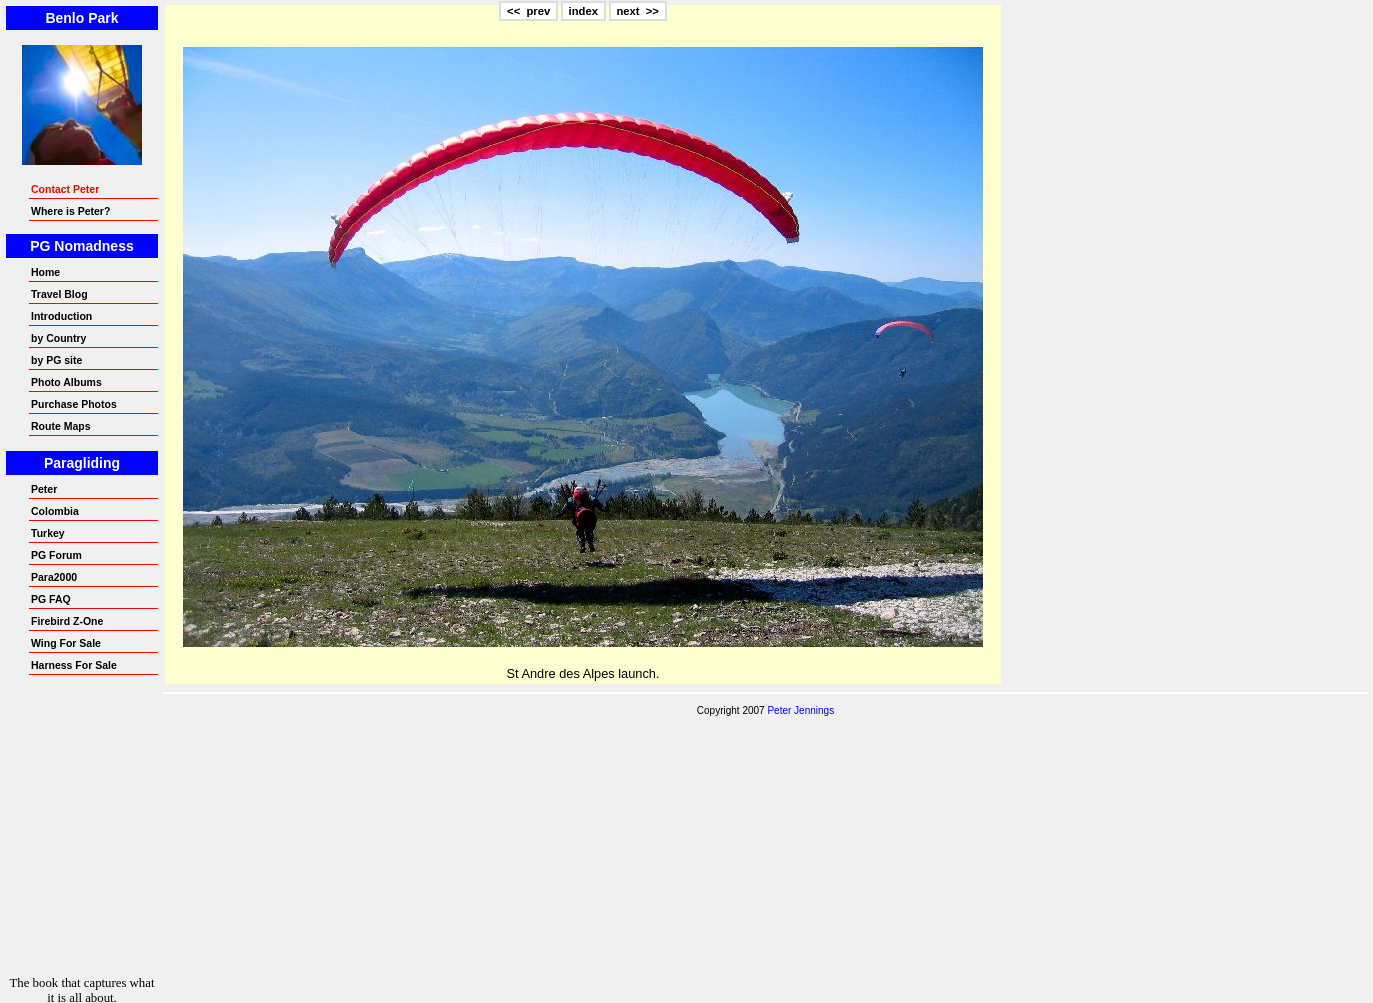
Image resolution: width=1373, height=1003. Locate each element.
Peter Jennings (800, 710)
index (583, 11)
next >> (637, 11)
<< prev (528, 11)
